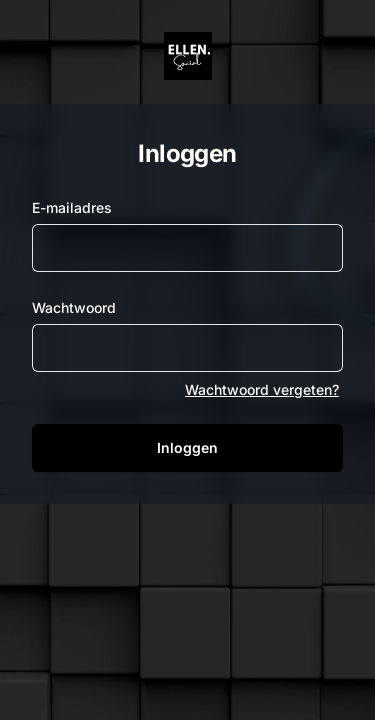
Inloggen (187, 447)
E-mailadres (72, 207)
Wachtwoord (74, 307)
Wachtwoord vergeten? (262, 389)
